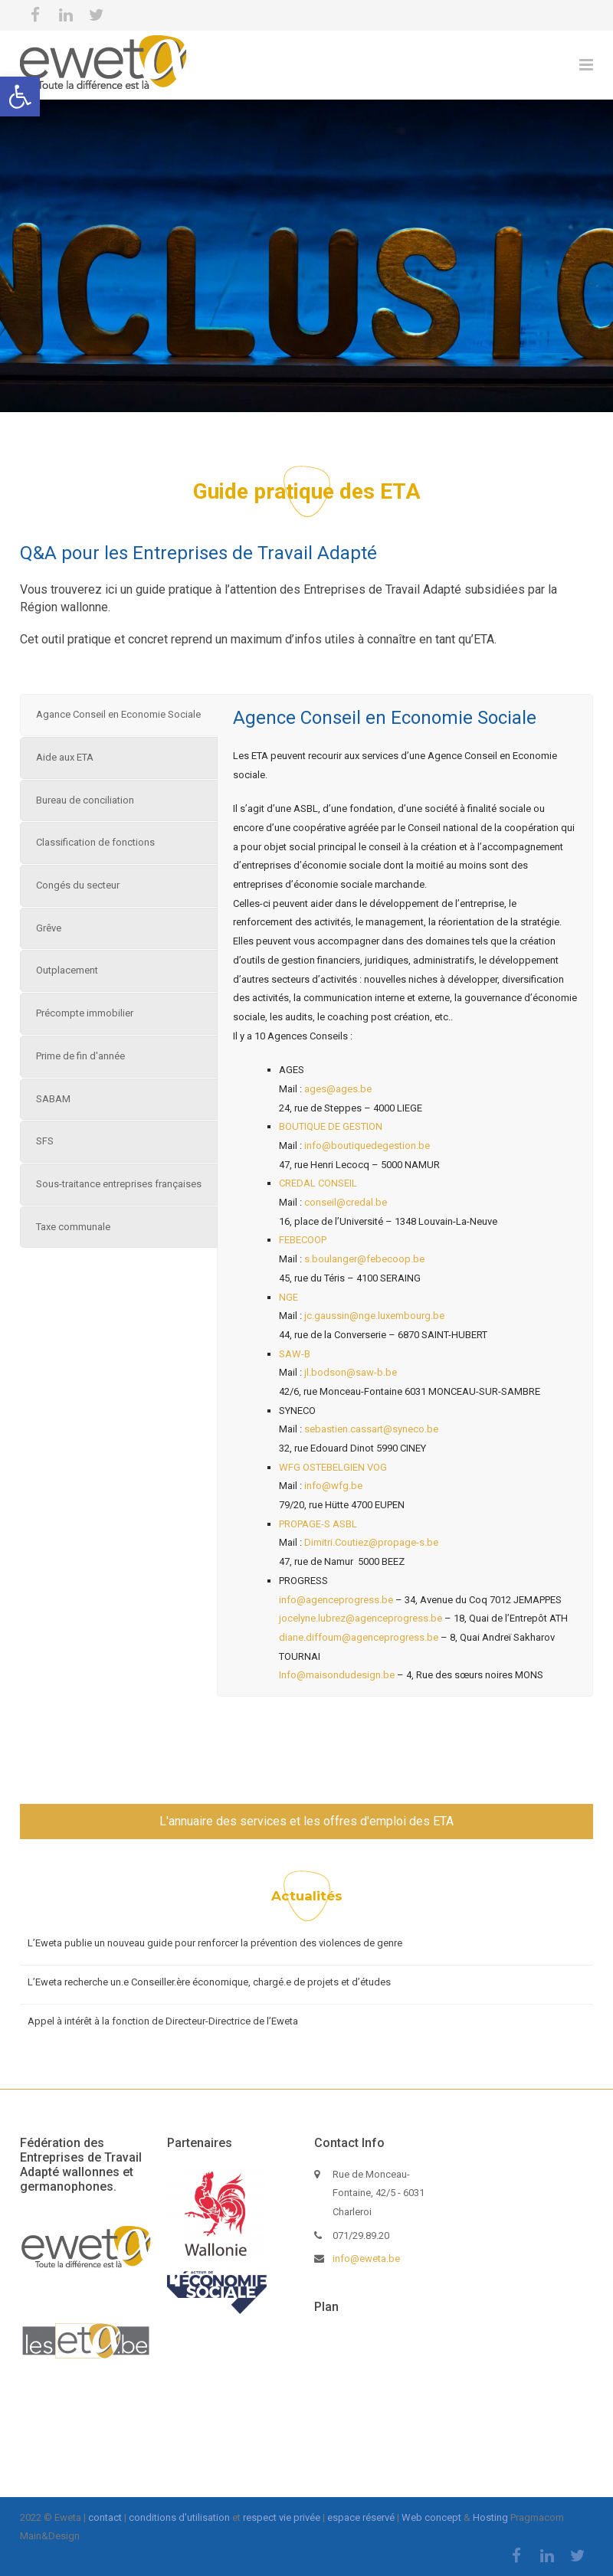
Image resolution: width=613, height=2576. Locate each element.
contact (105, 2517)
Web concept (431, 2517)
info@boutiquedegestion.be (367, 1145)
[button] (20, 96)
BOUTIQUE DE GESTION (333, 1126)
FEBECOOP (302, 1239)
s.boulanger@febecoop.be (364, 1259)
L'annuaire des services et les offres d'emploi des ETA (306, 1821)
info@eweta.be (366, 2258)
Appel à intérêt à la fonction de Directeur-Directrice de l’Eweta (163, 2021)
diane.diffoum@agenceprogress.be (358, 1637)
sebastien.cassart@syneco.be (371, 1429)
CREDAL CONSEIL (318, 1183)
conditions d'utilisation (179, 2517)
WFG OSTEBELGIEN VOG (333, 1467)
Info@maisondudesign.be (338, 1675)
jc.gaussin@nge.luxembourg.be (373, 1315)
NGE (288, 1297)
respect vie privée (281, 2517)
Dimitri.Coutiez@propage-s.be (371, 1542)
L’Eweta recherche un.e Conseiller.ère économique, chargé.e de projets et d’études (209, 1982)
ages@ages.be (338, 1089)
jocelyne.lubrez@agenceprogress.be (360, 1618)
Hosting (490, 2517)
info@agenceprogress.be (336, 1599)
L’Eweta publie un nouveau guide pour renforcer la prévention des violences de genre (215, 1943)
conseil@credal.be (345, 1202)
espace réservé (361, 2517)
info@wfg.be (333, 1485)
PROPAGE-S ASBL (318, 1524)
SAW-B (296, 1354)
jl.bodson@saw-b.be (350, 1372)
